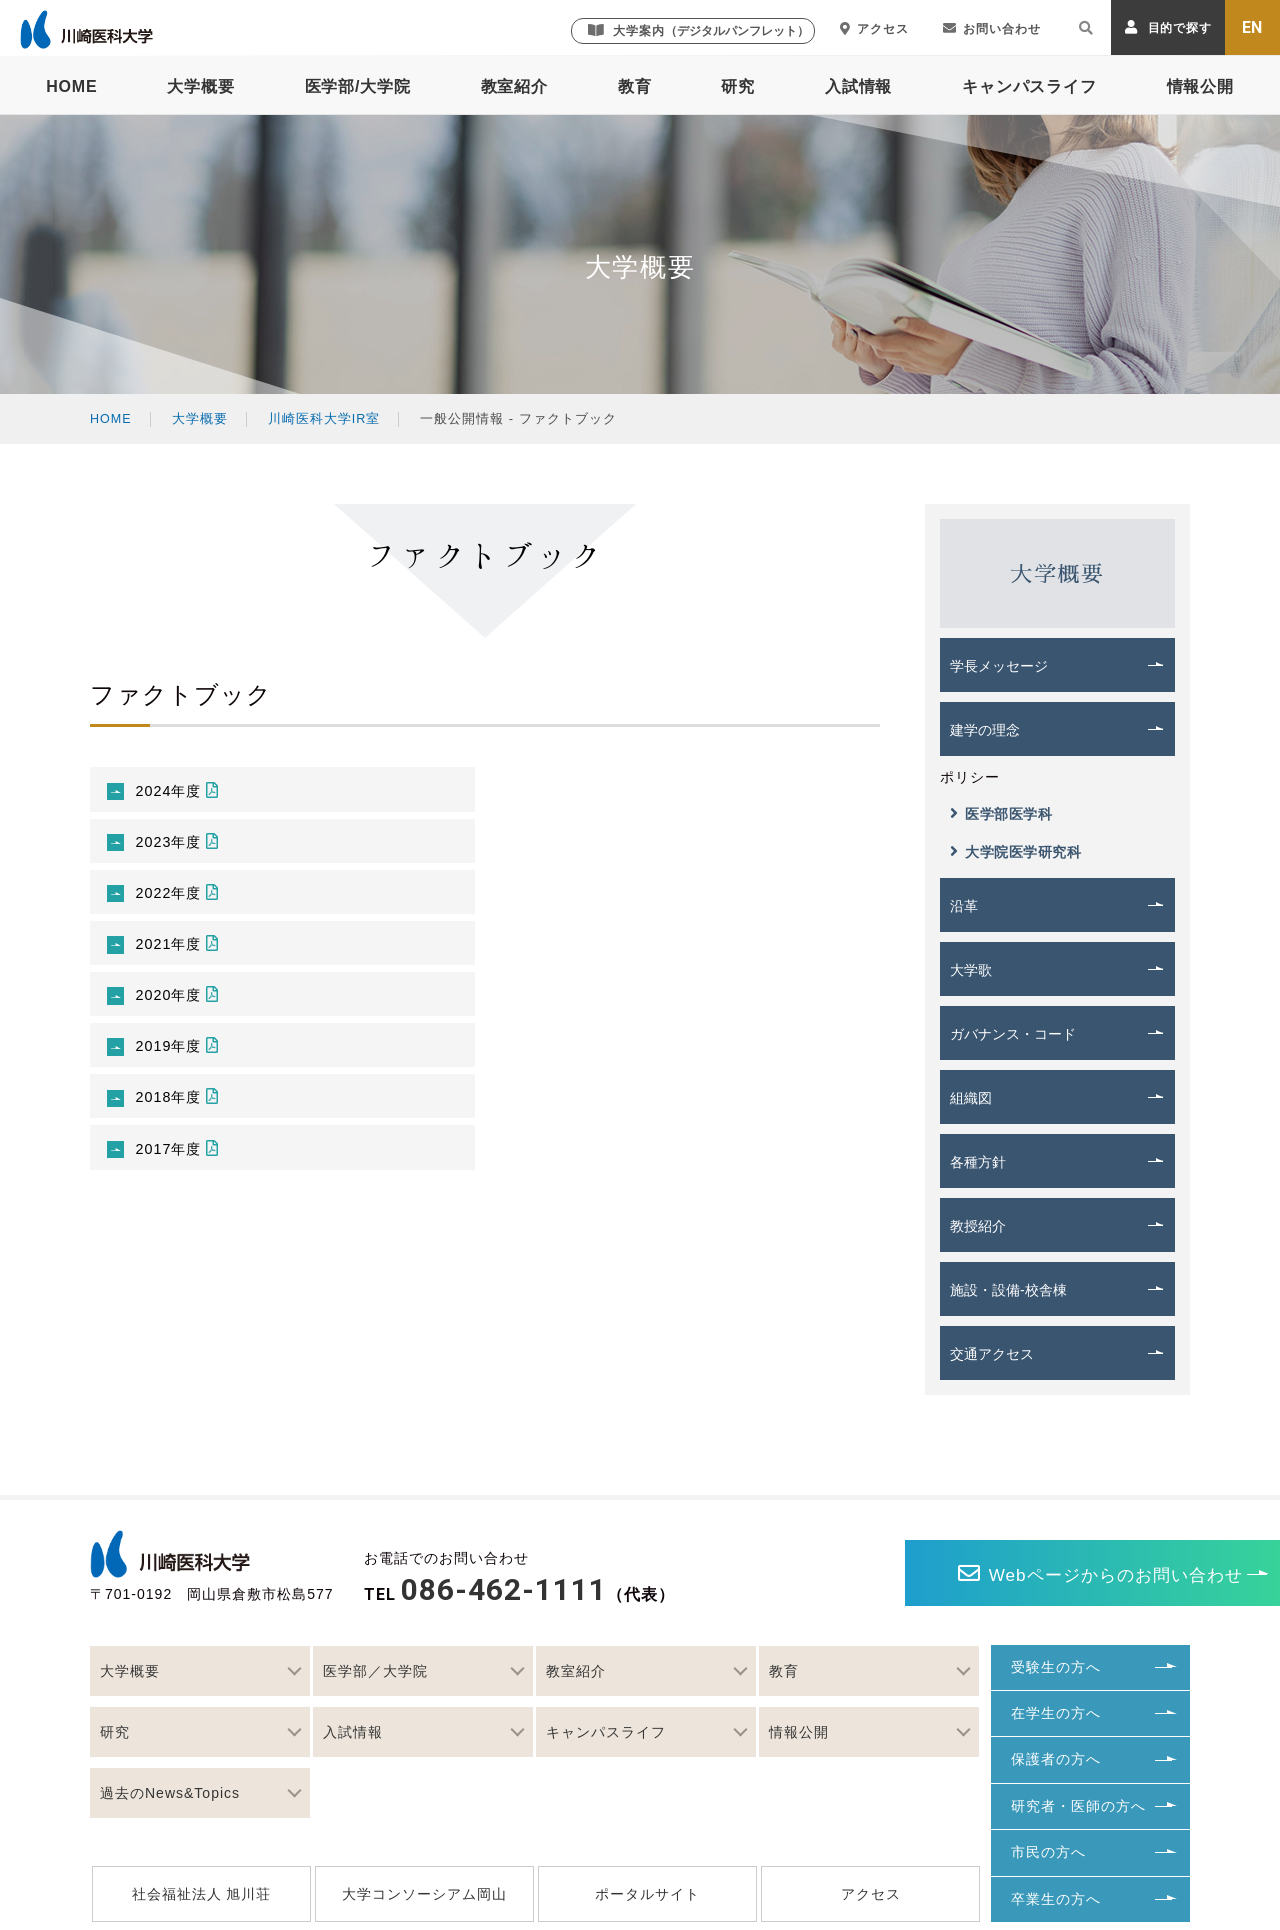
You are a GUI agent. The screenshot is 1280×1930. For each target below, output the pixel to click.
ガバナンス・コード (1013, 1034)
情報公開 (1200, 86)
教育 (635, 86)
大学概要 (200, 86)
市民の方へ (1048, 1852)
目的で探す (1168, 27)
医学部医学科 (1001, 813)
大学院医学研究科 (1015, 851)
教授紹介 (978, 1226)
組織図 (971, 1098)
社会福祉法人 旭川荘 (202, 1894)
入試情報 (858, 86)
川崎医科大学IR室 (325, 418)
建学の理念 (985, 730)
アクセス (874, 29)
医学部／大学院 (375, 1671)
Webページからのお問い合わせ (980, 1574)
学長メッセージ (999, 666)
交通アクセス (992, 1354)
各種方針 (978, 1162)
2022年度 (183, 899)
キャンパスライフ (1029, 86)
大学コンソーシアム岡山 (424, 1894)
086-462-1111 (504, 1589)
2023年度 (183, 845)
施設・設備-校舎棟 (1008, 1290)
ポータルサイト (647, 1894)
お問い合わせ (992, 29)
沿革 (964, 906)
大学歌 (971, 970)
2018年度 (183, 1115)
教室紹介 (514, 86)
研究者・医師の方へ (1078, 1806)
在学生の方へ (1056, 1713)
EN (1253, 27)
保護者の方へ (1056, 1759)
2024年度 (183, 791)
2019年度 (183, 1061)
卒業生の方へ (1056, 1899)
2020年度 (183, 1007)
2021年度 (183, 953)
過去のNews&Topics (170, 1793)
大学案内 (698, 30)
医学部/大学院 (358, 86)
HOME (71, 86)
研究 (738, 86)
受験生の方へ (1056, 1667)
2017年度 (183, 1169)
